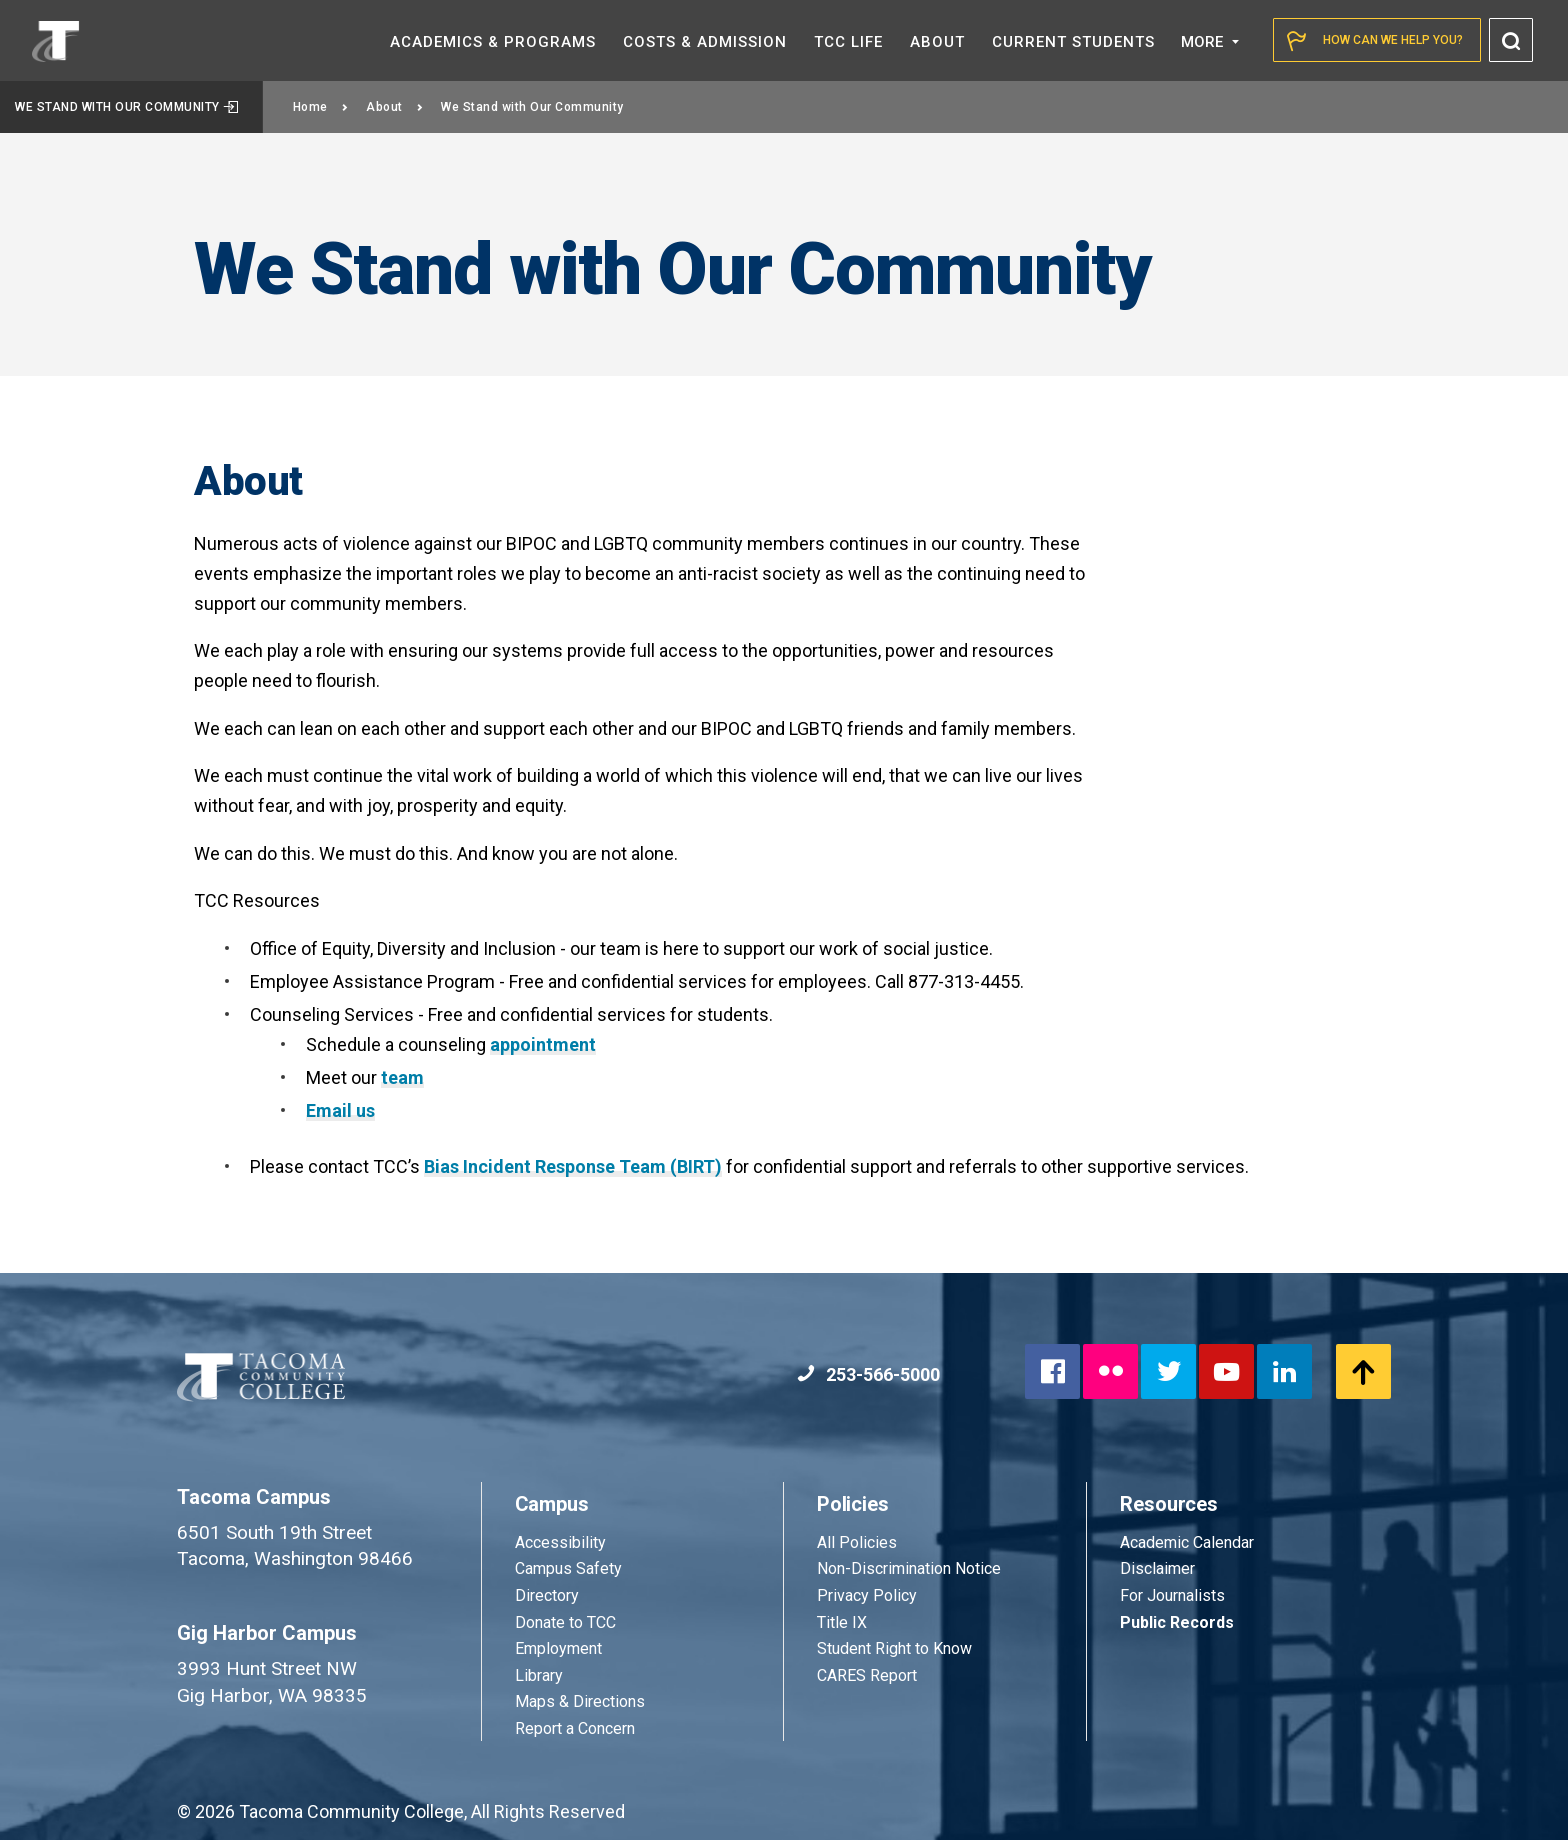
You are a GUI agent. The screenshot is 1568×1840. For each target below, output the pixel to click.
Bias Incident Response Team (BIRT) (573, 1166)
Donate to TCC (565, 1622)
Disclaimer (1157, 1568)
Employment (558, 1648)
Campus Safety (568, 1568)
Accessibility (560, 1542)
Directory (547, 1595)
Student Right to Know (894, 1648)
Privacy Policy (867, 1595)
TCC (848, 42)
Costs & (705, 42)
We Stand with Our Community (127, 107)
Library (539, 1675)
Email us (340, 1110)
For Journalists (1172, 1595)
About (394, 107)
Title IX (842, 1622)
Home (321, 107)
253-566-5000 (868, 1374)
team (402, 1077)
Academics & (493, 42)
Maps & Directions (580, 1701)
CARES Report (867, 1675)
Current (1073, 42)
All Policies (859, 1542)
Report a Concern (575, 1728)
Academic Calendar (1187, 1542)
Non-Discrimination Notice (909, 1568)
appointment (543, 1044)
